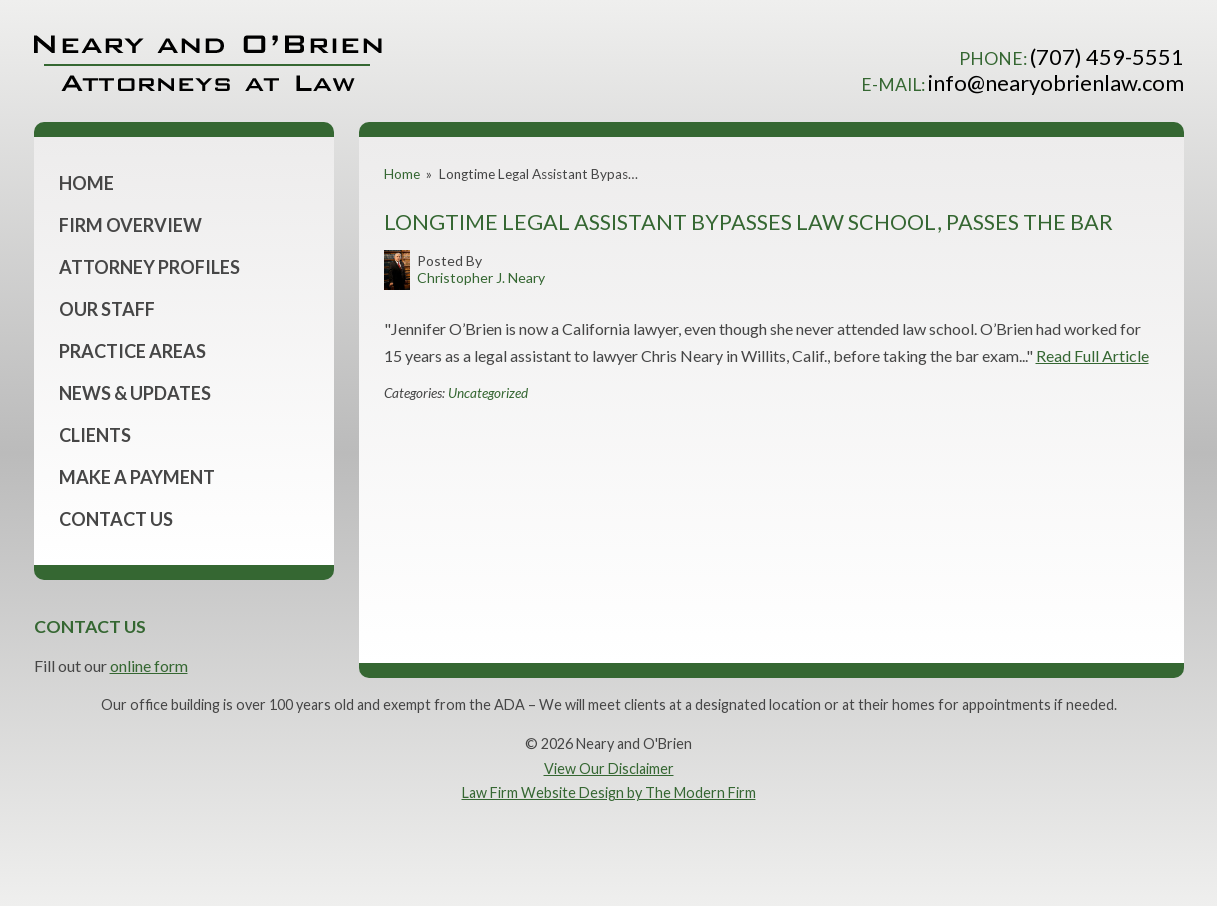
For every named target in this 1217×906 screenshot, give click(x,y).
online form (149, 665)
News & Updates (135, 393)
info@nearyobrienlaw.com (1056, 82)
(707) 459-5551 (1107, 56)
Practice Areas (132, 351)
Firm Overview (130, 225)
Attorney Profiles (149, 267)
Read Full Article (1092, 355)
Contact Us (116, 519)
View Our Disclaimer (609, 768)
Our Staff (107, 309)
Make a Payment (137, 477)
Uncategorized (488, 393)
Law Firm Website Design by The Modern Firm (609, 792)
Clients (95, 435)
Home (86, 183)
